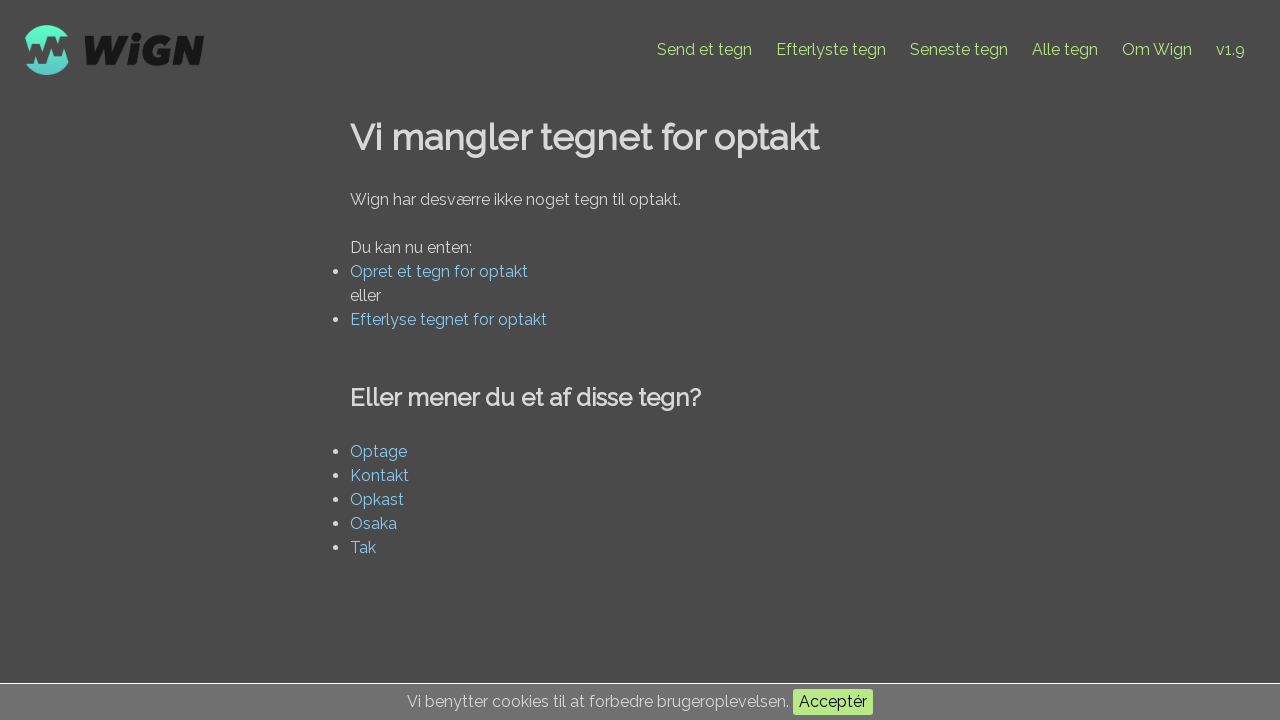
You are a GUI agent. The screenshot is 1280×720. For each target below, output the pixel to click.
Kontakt (379, 475)
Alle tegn (1065, 49)
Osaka (373, 523)
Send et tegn (704, 49)
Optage (378, 451)
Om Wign (1157, 49)
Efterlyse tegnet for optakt (448, 319)
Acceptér (833, 701)
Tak (363, 547)
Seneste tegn (959, 49)
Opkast (377, 499)
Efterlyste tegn (831, 49)
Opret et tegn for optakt (439, 271)
